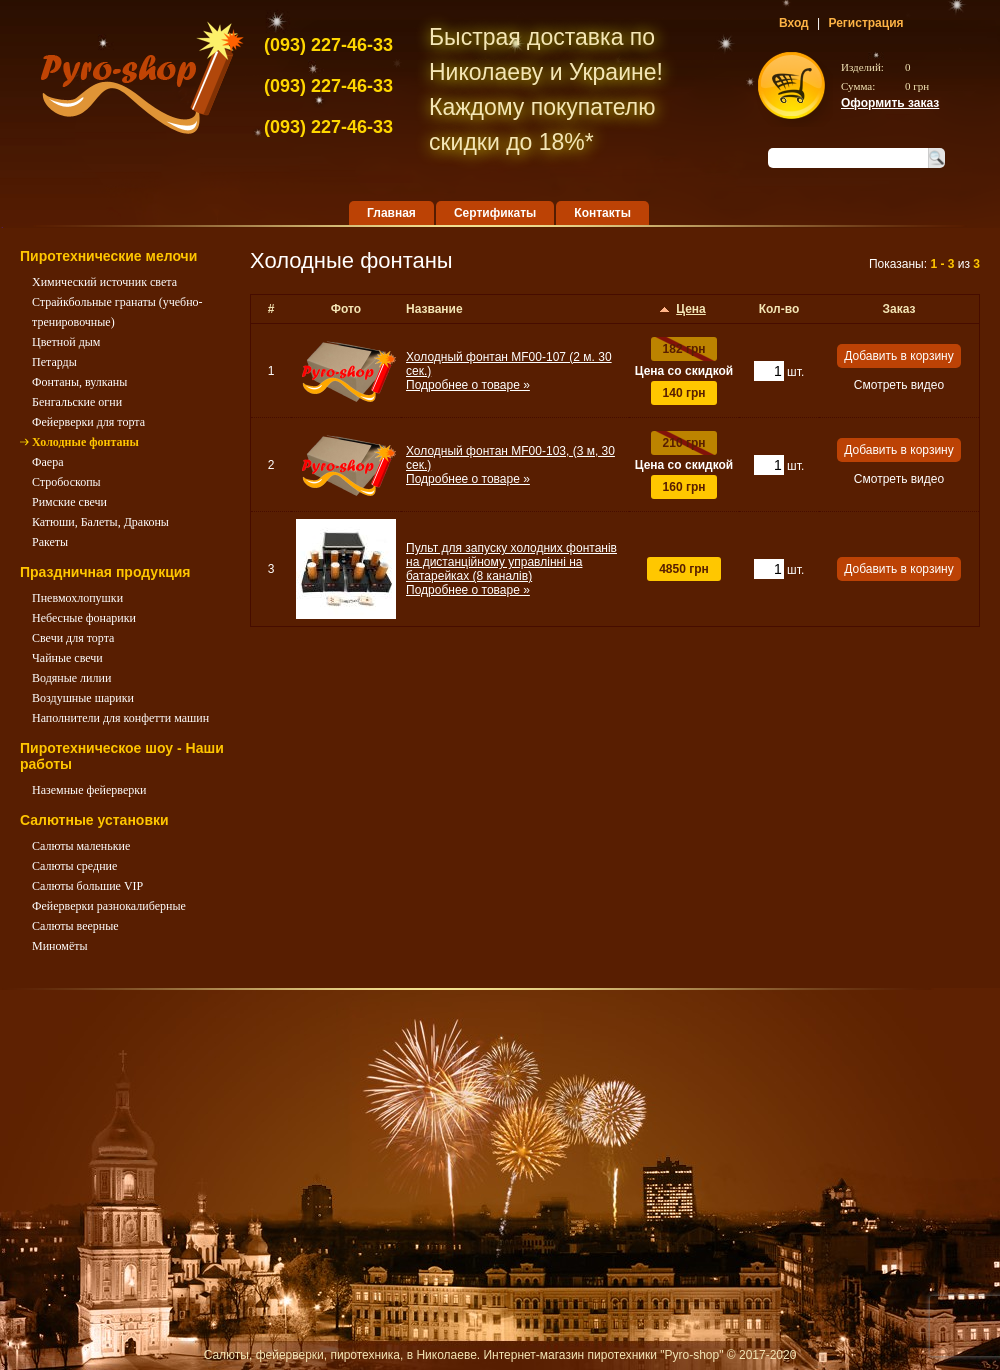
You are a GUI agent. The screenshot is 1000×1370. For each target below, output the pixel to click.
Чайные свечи (67, 658)
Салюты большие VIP (87, 886)
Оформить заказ (890, 103)
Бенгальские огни (77, 402)
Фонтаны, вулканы (79, 382)
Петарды (54, 362)
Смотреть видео (899, 385)
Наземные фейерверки (89, 790)
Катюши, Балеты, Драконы (100, 522)
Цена (691, 309)
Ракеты (50, 542)
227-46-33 (328, 45)
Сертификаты (495, 213)
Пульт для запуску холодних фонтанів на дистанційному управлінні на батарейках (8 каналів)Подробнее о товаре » (511, 569)
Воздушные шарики (83, 698)
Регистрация (865, 23)
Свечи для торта (73, 638)
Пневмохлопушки (77, 598)
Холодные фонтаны (85, 442)
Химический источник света (104, 282)
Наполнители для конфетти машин (120, 718)
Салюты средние (74, 866)
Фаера (47, 462)
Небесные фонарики (84, 618)
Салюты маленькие (81, 846)
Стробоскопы (66, 482)
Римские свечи (69, 502)
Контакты (602, 213)
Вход (794, 23)
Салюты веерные (75, 926)
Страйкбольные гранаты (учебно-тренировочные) (117, 312)
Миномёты (60, 946)
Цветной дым (66, 342)
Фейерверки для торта (88, 422)
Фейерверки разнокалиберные (109, 906)
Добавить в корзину (899, 356)
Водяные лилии (71, 678)
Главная (391, 213)
